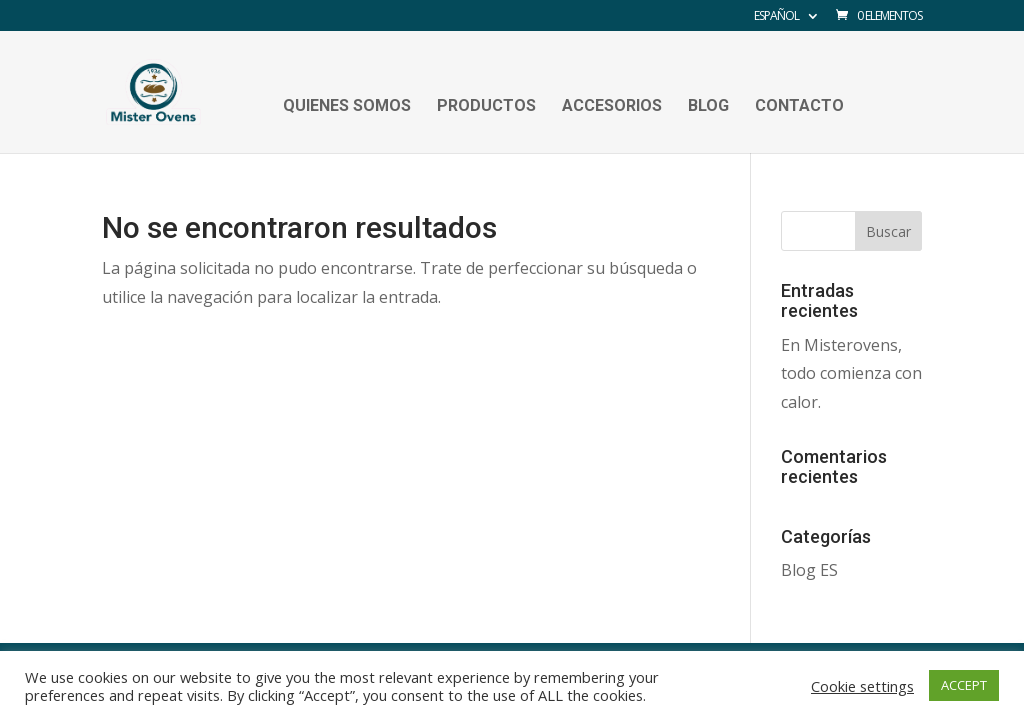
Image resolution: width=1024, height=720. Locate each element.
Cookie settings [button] (862, 686)
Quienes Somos (347, 107)
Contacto (799, 107)
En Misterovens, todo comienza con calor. (851, 374)
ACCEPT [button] (964, 685)
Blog (708, 107)
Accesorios (612, 107)
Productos (486, 107)
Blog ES (809, 570)
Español (776, 17)
